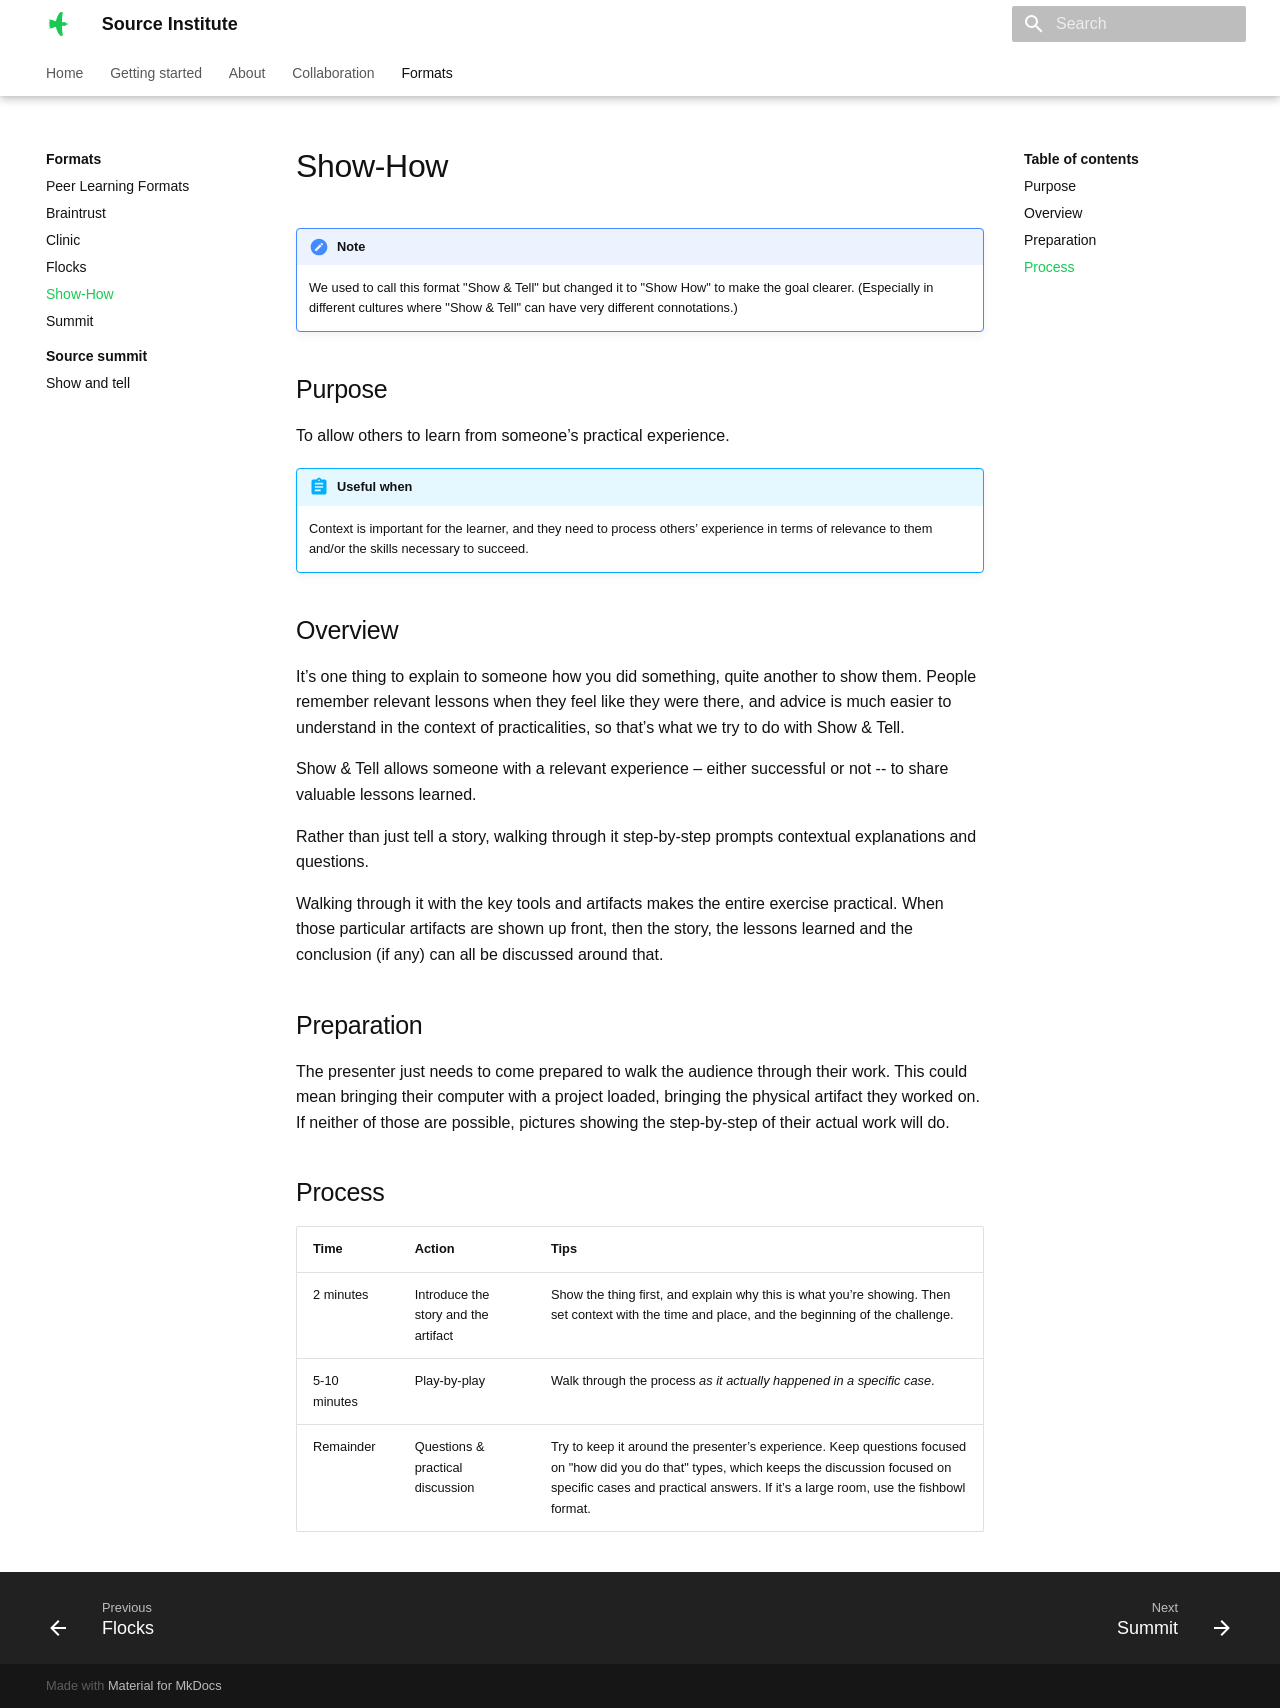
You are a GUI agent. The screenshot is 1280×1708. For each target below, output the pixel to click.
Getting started (156, 73)
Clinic (63, 240)
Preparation (1060, 240)
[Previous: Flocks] (108, 1618)
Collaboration (333, 73)
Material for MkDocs (165, 1685)
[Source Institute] (58, 24)
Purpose (1050, 186)
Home (64, 73)
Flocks (66, 267)
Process (1049, 267)
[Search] (1129, 24)
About (247, 73)
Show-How (80, 294)
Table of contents (1081, 159)
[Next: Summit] (1167, 1618)
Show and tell (88, 383)
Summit (69, 321)
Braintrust (76, 213)
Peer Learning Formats (117, 186)
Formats (426, 73)
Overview (1053, 213)
